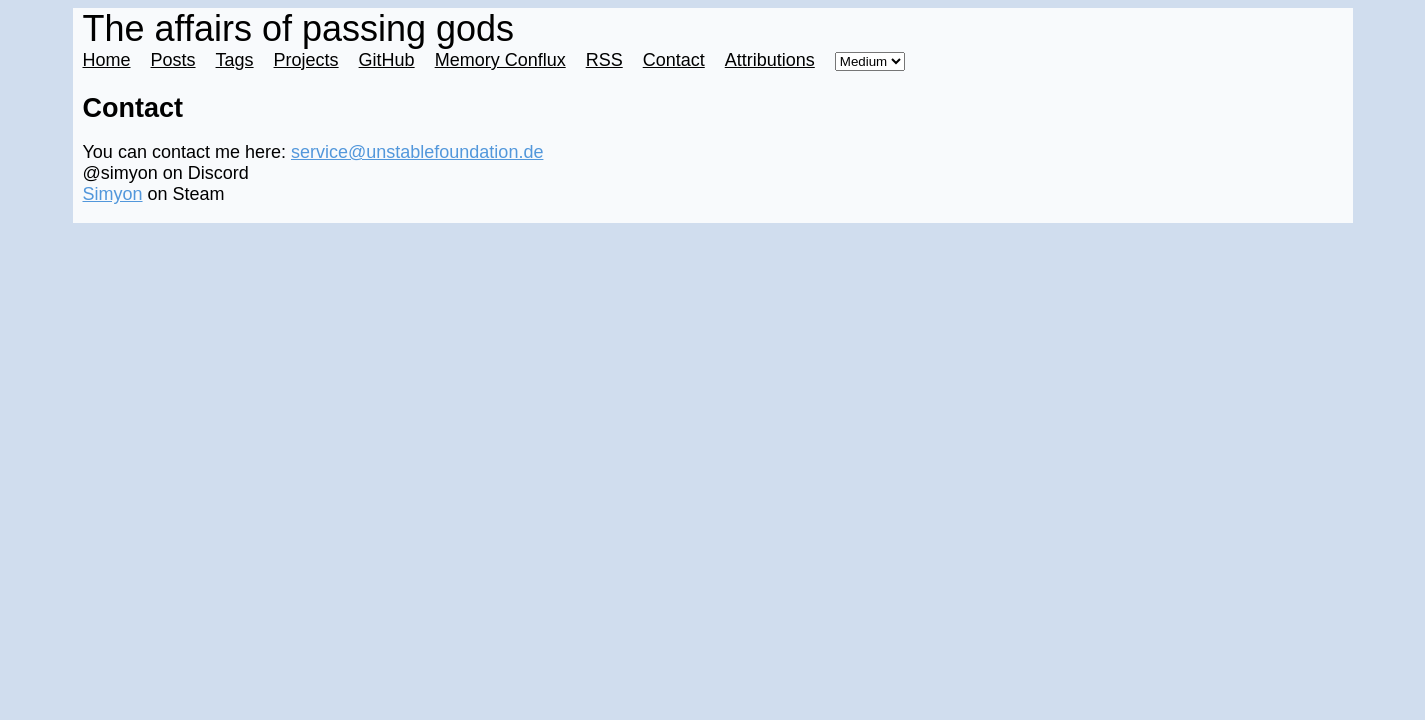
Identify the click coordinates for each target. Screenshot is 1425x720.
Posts (173, 60)
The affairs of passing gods (299, 28)
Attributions (770, 60)
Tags (235, 60)
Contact (674, 60)
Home (107, 60)
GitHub (387, 60)
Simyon (113, 194)
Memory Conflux (500, 60)
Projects (306, 60)
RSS (604, 60)
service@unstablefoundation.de (417, 152)
